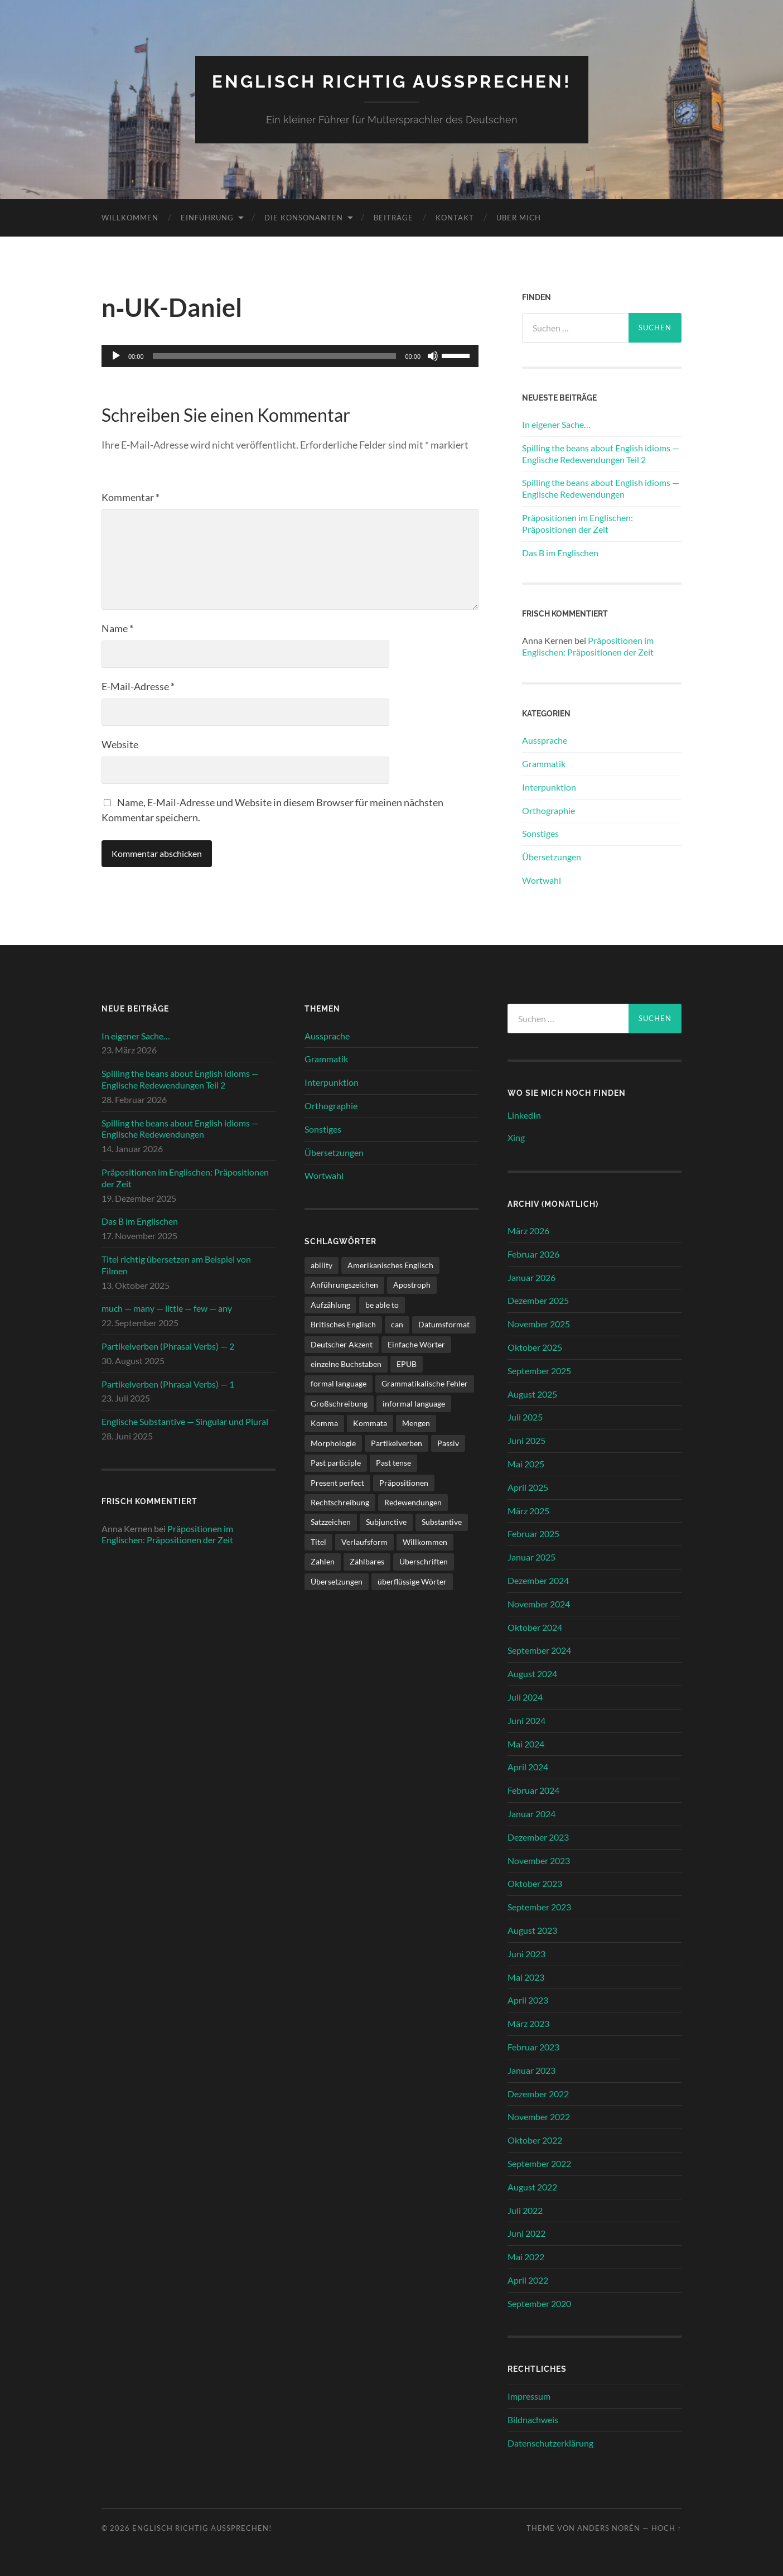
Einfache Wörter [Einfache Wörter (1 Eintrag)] (416, 1344)
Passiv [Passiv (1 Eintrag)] (448, 1442)
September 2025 (539, 1370)
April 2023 (528, 2000)
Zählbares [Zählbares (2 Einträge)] (367, 1561)
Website (120, 744)
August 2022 (532, 2186)
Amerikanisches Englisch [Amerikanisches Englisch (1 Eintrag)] (390, 1264)
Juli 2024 (525, 1696)
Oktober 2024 (535, 1626)
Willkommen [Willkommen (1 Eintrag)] (425, 1541)
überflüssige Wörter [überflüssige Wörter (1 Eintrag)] (412, 1581)
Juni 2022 (526, 2233)
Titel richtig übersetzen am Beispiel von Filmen (176, 1264)
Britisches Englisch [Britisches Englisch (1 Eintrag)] (343, 1324)
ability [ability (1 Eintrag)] (321, 1264)
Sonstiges (540, 833)
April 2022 (528, 2279)
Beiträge (393, 217)
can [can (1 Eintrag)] (397, 1324)
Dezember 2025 (538, 1300)
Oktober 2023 (535, 1883)
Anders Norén (608, 2527)
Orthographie (548, 810)
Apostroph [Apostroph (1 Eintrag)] (412, 1284)
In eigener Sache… (556, 423)
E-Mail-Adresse (138, 686)
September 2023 (539, 1906)
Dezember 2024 (538, 1580)
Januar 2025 (531, 1557)
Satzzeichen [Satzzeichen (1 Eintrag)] (331, 1522)
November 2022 (539, 2116)
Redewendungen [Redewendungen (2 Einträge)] (413, 1501)
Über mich (518, 217)
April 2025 (528, 1486)
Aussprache (544, 739)
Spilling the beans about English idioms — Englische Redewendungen (600, 488)
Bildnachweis (533, 2419)
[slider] (275, 356)
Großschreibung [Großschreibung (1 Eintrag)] (339, 1403)
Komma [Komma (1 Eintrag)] (324, 1423)
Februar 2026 (533, 1253)
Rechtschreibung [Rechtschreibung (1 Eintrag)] (340, 1501)
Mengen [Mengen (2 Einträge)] (416, 1423)
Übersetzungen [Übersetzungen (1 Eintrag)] (336, 1581)
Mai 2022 (526, 2256)
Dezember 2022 (538, 2093)
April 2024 (528, 1766)
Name (117, 628)
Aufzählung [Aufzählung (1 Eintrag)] (330, 1304)
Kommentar (131, 497)
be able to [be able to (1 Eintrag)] (382, 1304)
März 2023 (528, 2023)
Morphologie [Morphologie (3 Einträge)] (333, 1442)
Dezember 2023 (538, 1836)
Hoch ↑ (666, 2527)
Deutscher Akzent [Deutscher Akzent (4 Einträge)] (342, 1344)
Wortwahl (541, 879)
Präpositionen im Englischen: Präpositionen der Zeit (577, 523)
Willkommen (130, 217)
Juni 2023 (526, 1953)
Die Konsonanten (303, 217)
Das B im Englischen (560, 552)
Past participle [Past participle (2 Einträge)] (336, 1462)
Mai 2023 (526, 1976)
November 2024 (539, 1603)
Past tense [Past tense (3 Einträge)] (393, 1462)
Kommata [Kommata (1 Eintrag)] (370, 1423)
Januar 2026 (531, 1277)
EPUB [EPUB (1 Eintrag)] (407, 1363)
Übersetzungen (551, 856)
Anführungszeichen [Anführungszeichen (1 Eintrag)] (344, 1284)
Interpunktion (549, 786)
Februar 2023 (533, 2046)
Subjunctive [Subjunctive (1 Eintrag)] (386, 1522)
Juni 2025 (526, 1440)
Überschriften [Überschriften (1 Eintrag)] (423, 1561)
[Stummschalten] (432, 356)
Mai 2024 (526, 1743)
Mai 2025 (526, 1463)
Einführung (207, 217)
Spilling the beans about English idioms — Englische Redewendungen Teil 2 (600, 453)
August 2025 (532, 1393)
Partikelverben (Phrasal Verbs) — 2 (168, 1345)
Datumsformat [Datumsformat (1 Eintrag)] (444, 1324)
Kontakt (455, 217)
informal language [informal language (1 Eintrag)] (414, 1403)
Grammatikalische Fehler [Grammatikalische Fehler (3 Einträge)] (424, 1383)
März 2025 (528, 1510)
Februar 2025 (533, 1533)
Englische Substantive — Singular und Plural (185, 1420)
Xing (516, 1136)
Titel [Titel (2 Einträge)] (318, 1541)
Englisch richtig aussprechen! (392, 81)
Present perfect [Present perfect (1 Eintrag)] (337, 1482)
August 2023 (532, 1929)
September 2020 (539, 2303)
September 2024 (539, 1650)
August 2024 (532, 1673)
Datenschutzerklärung (550, 2442)
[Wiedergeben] (116, 356)
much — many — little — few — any (167, 1308)
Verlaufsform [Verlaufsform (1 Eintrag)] (364, 1541)
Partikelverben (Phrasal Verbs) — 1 (168, 1383)
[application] (290, 356)
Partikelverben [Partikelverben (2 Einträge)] (396, 1442)
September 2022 (539, 2163)
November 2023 (539, 1860)
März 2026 (528, 1230)
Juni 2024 (526, 1720)
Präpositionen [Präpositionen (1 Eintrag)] (403, 1482)
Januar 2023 (531, 2069)
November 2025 (539, 1323)
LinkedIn (524, 1114)
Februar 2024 (533, 1789)
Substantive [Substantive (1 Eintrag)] (442, 1522)
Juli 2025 (525, 1417)
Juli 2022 (525, 2209)
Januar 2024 (531, 1813)
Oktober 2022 (535, 2139)
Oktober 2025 (535, 1346)
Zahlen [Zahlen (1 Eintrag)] (323, 1561)
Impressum (529, 2396)
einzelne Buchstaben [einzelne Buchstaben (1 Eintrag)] (346, 1363)
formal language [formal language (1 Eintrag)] (338, 1383)
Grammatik (544, 763)
